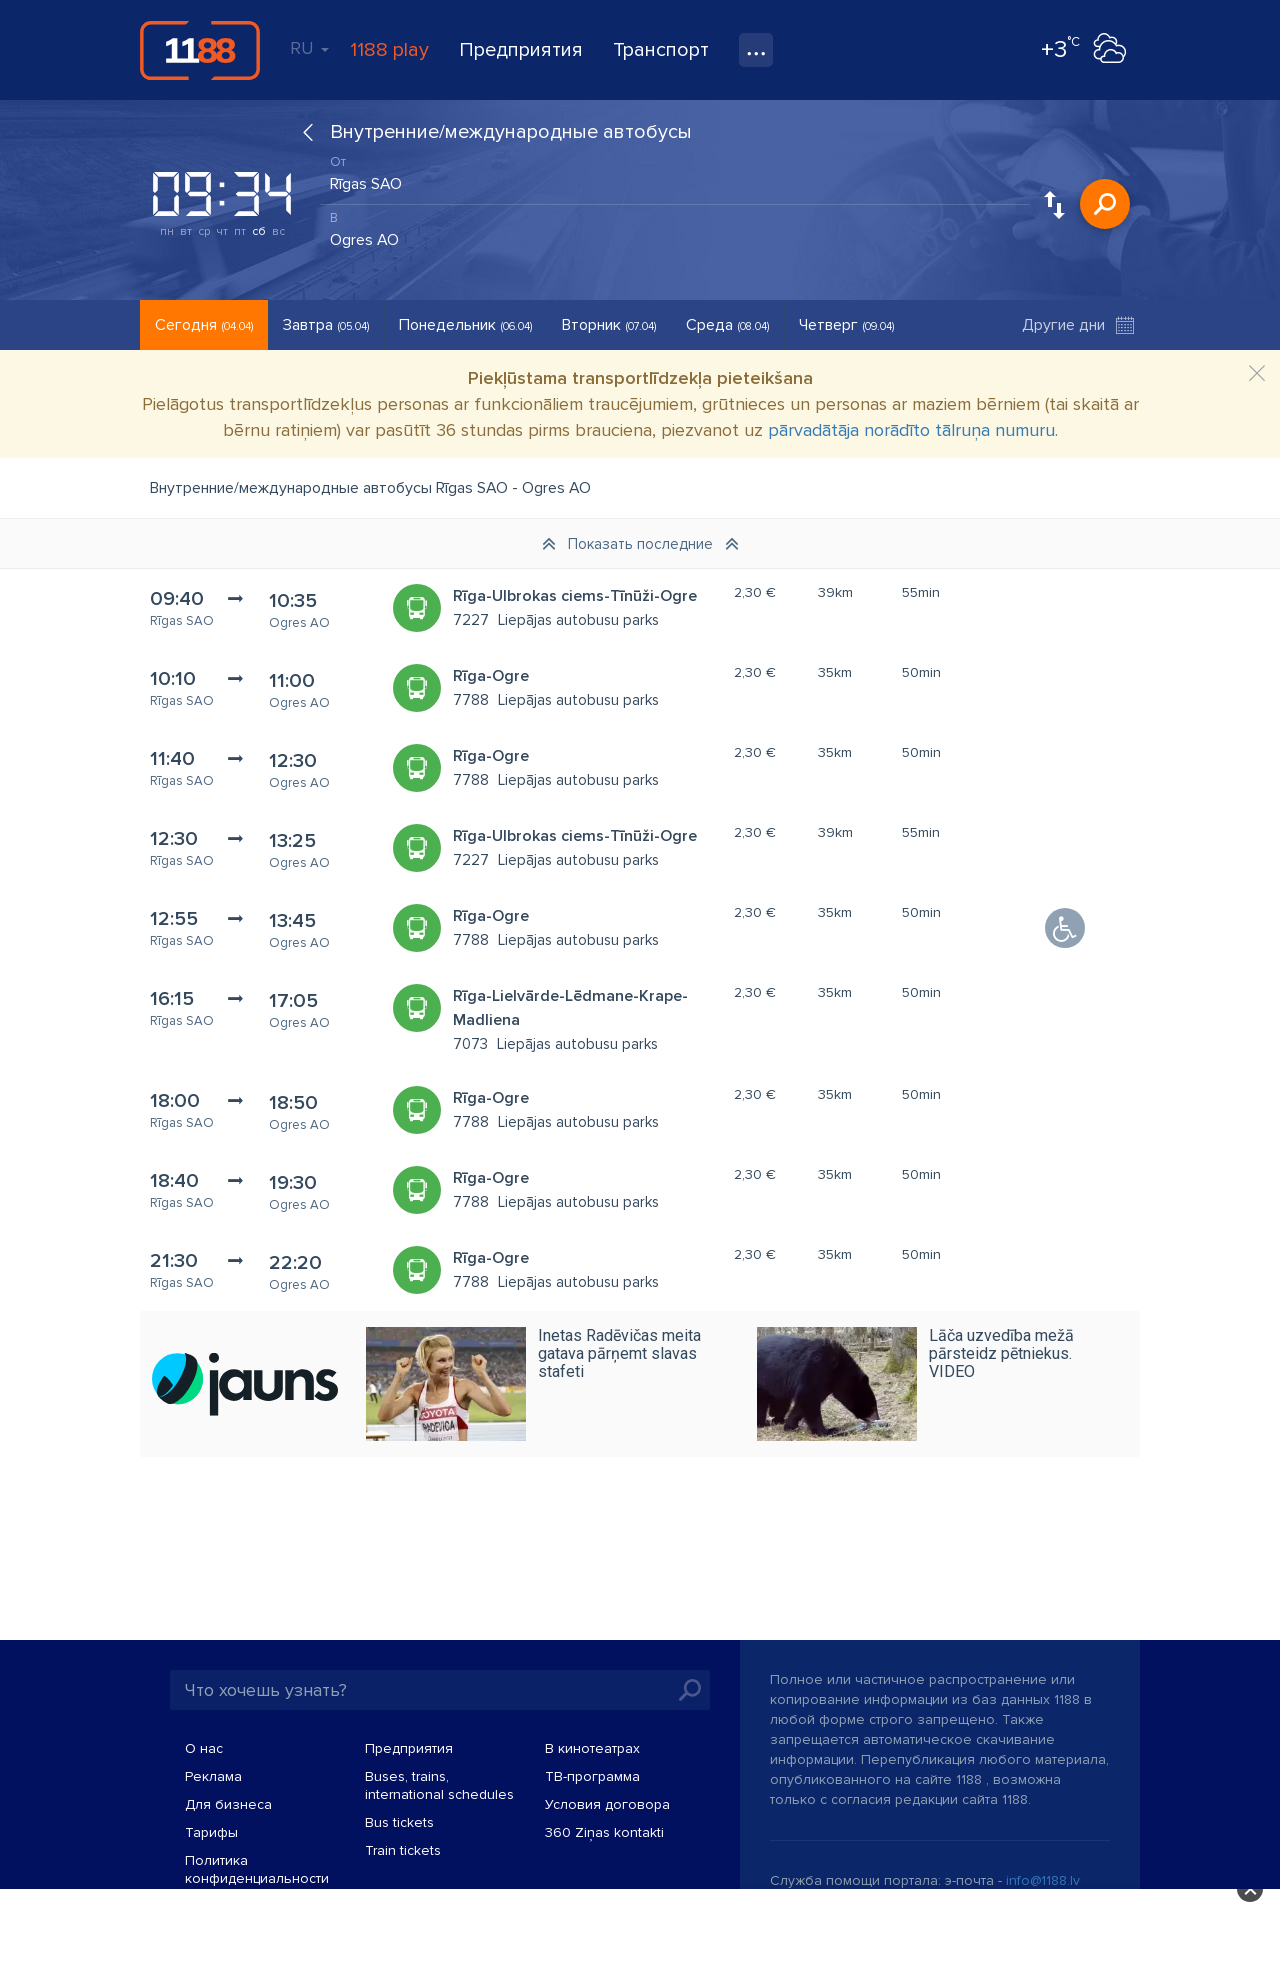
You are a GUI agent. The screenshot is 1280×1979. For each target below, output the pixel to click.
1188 (200, 50)
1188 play (389, 50)
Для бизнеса (228, 1804)
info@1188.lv (1043, 1880)
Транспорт (661, 50)
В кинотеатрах (592, 1748)
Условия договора (607, 1804)
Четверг (846, 325)
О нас (204, 1748)
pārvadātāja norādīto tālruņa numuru (911, 430)
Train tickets (403, 1850)
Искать (1105, 204)
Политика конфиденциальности (257, 1869)
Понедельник (465, 325)
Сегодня (204, 325)
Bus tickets (399, 1822)
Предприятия (521, 50)
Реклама (213, 1776)
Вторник (609, 325)
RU (309, 48)
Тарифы (211, 1832)
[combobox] (675, 179)
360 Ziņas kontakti (604, 1832)
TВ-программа (592, 1776)
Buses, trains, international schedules (439, 1785)
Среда (727, 325)
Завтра (326, 325)
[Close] (1257, 374)
